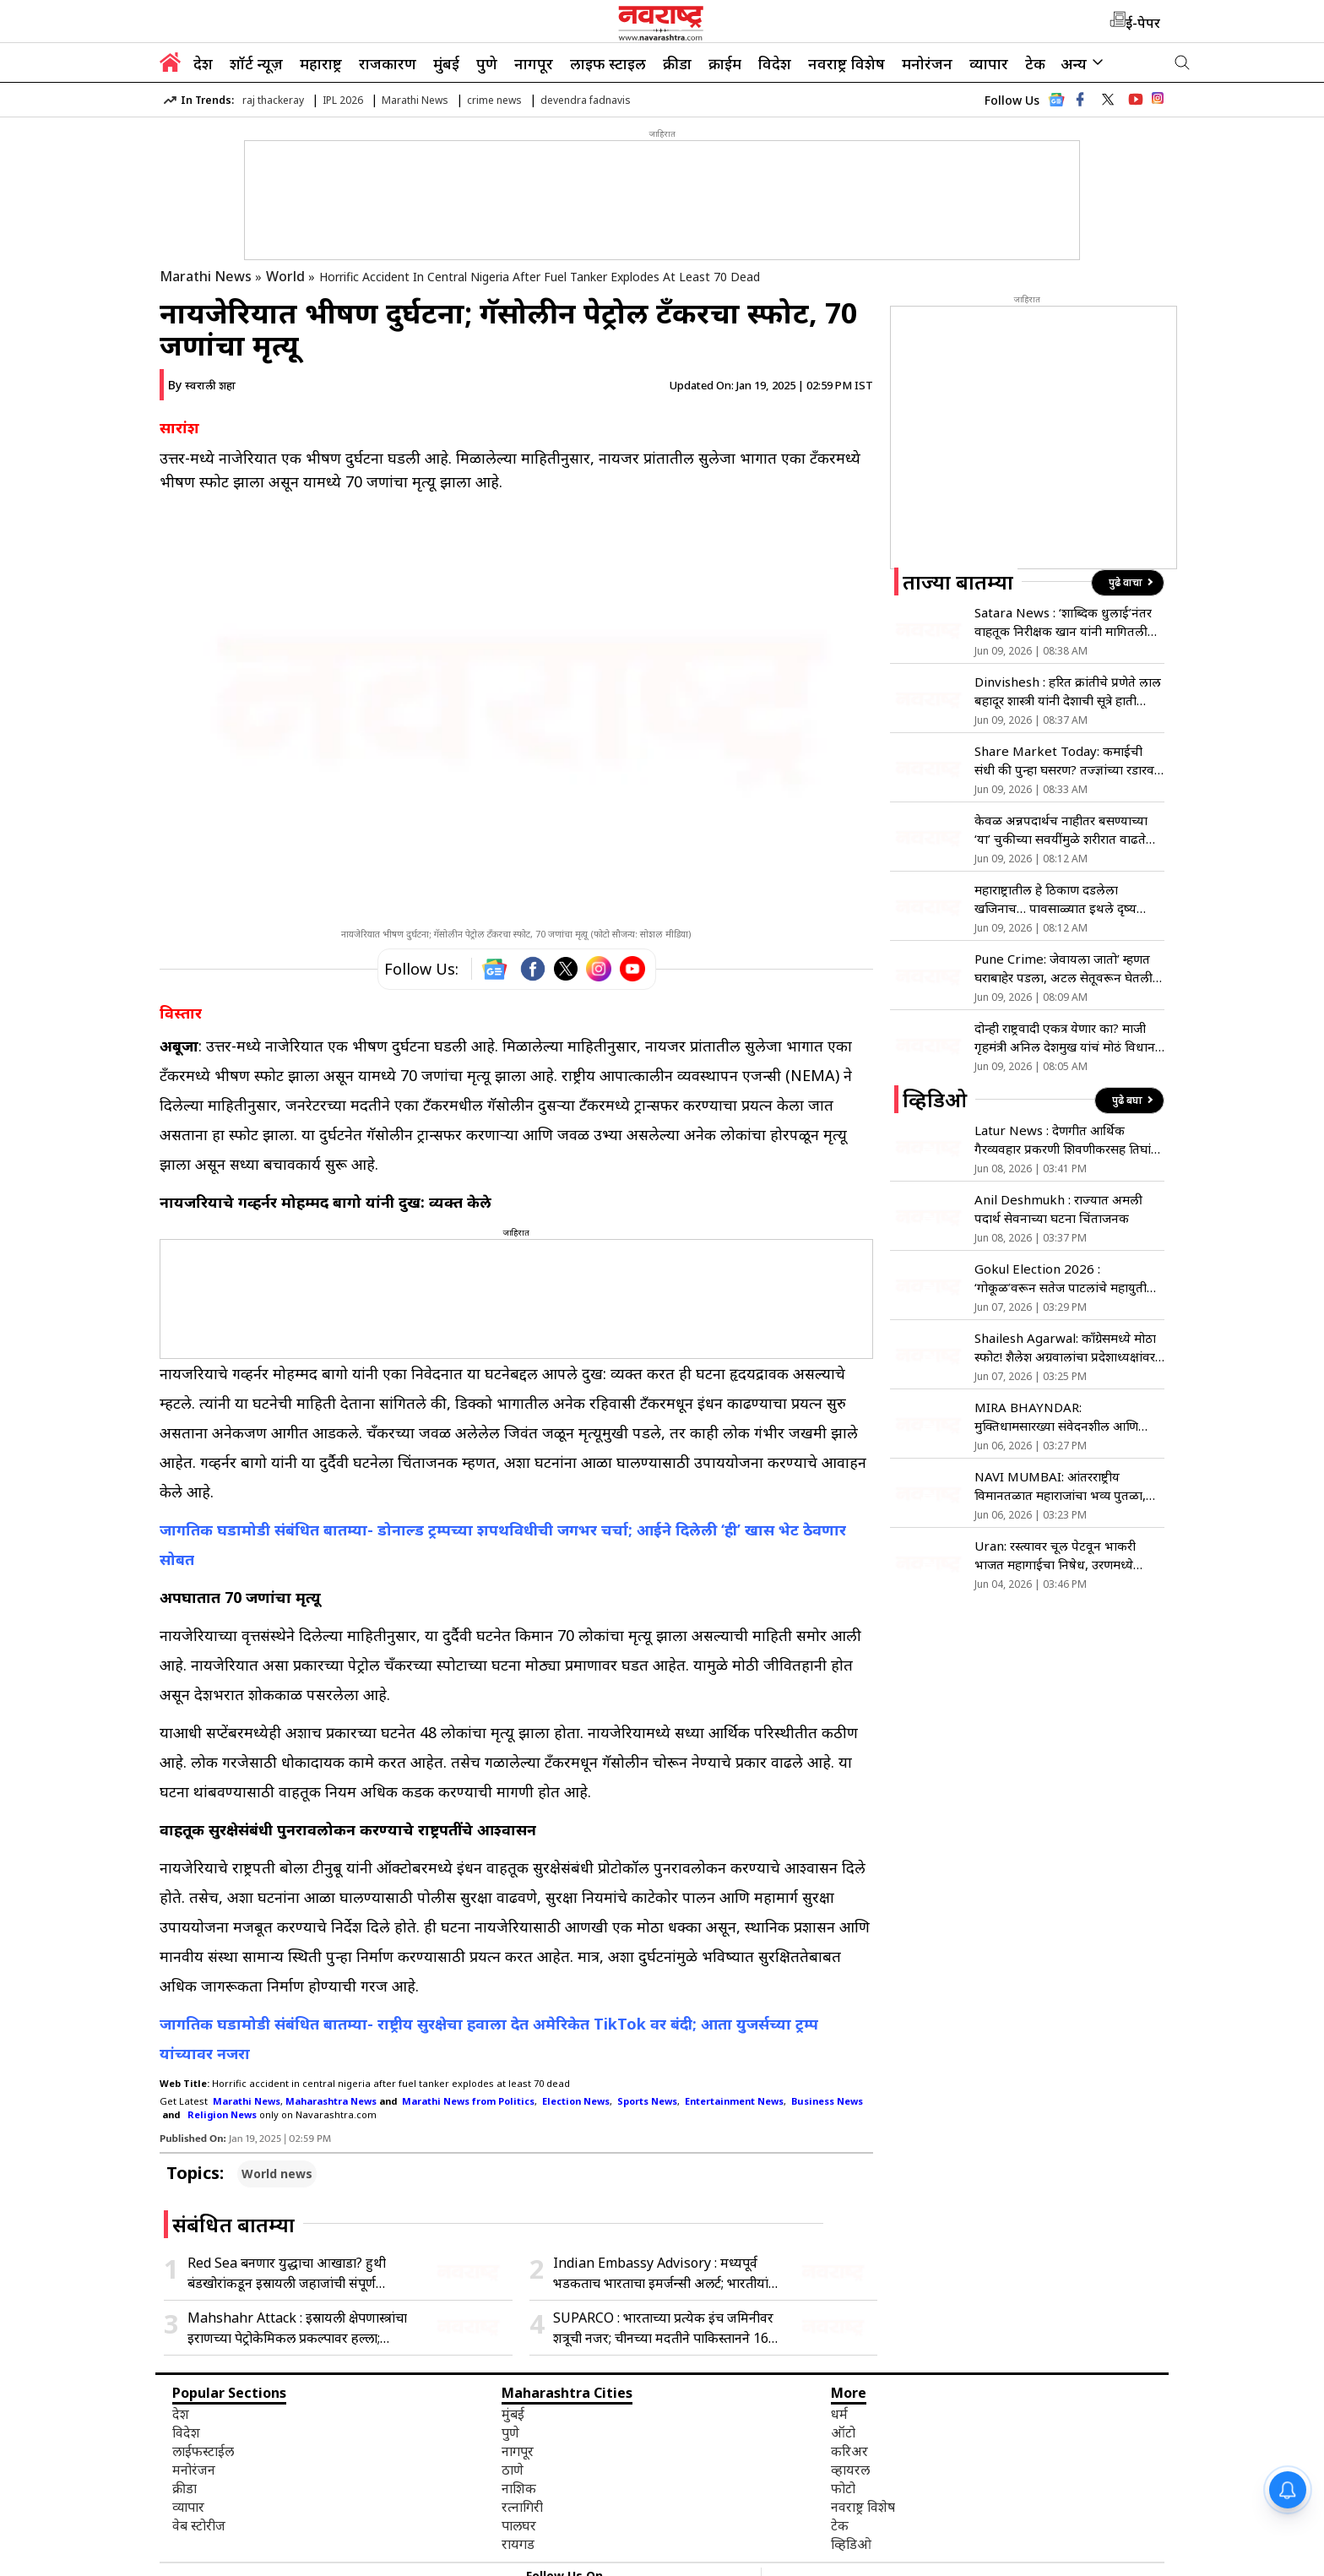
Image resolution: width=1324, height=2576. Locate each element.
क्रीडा (677, 63)
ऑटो (843, 2432)
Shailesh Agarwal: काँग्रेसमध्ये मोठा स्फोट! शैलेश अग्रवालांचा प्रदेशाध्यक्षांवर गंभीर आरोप (1065, 1347)
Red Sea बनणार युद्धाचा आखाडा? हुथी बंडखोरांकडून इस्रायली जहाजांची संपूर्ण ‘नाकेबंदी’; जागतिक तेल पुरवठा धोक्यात (286, 2273)
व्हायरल (850, 2469)
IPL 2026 (343, 100)
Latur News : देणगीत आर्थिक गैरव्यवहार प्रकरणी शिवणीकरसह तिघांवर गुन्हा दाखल (1069, 1140)
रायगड (518, 2544)
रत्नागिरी (522, 2506)
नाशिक (519, 2488)
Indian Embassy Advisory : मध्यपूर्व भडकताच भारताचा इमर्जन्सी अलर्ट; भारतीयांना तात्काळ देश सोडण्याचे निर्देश (666, 2273)
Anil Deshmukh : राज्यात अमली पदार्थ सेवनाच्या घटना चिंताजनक (1058, 1208)
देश (203, 63)
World (285, 276)
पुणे (486, 63)
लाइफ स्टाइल (608, 63)
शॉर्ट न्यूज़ (256, 63)
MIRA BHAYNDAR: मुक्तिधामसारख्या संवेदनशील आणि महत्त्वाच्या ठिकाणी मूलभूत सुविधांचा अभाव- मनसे (1060, 1417)
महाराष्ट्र (321, 63)
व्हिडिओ (851, 2544)
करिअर (849, 2451)
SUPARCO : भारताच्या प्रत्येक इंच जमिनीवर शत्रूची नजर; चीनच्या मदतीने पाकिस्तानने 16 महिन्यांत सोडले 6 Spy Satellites (663, 2328)
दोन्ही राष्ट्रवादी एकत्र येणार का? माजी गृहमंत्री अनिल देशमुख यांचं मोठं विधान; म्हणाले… (1066, 1037)
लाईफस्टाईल (203, 2451)
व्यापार (988, 63)
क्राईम (724, 63)
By (202, 385)
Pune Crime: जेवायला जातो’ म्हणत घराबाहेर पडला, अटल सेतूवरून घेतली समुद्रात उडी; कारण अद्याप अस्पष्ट (1063, 968)
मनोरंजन (927, 63)
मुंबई (446, 63)
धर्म (839, 2414)
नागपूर (533, 63)
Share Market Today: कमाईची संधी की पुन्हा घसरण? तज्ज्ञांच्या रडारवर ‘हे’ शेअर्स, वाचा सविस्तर (1066, 760)
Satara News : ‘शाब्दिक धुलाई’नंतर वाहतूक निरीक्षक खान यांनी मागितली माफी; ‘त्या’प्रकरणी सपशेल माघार (1063, 622)
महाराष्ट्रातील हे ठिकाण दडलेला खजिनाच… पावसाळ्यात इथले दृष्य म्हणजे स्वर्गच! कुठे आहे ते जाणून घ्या (1059, 899)
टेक (1035, 63)
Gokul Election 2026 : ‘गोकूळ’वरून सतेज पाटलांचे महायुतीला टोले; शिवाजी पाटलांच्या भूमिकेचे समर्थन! (1066, 1278)
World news (276, 2174)
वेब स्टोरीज (198, 2525)
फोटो (843, 2488)
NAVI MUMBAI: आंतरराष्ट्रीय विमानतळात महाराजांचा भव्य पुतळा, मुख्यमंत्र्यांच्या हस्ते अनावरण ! (1060, 1486)
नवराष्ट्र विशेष (846, 63)
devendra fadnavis (585, 100)
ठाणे (513, 2469)
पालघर (519, 2525)
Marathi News (415, 100)
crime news (494, 100)
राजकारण (387, 63)
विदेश (774, 63)
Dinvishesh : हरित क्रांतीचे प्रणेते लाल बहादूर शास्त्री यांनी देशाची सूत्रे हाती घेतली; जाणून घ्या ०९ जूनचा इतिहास (1067, 691)
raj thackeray (273, 100)
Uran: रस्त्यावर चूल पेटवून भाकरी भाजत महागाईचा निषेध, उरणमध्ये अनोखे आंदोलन (1055, 1555)
